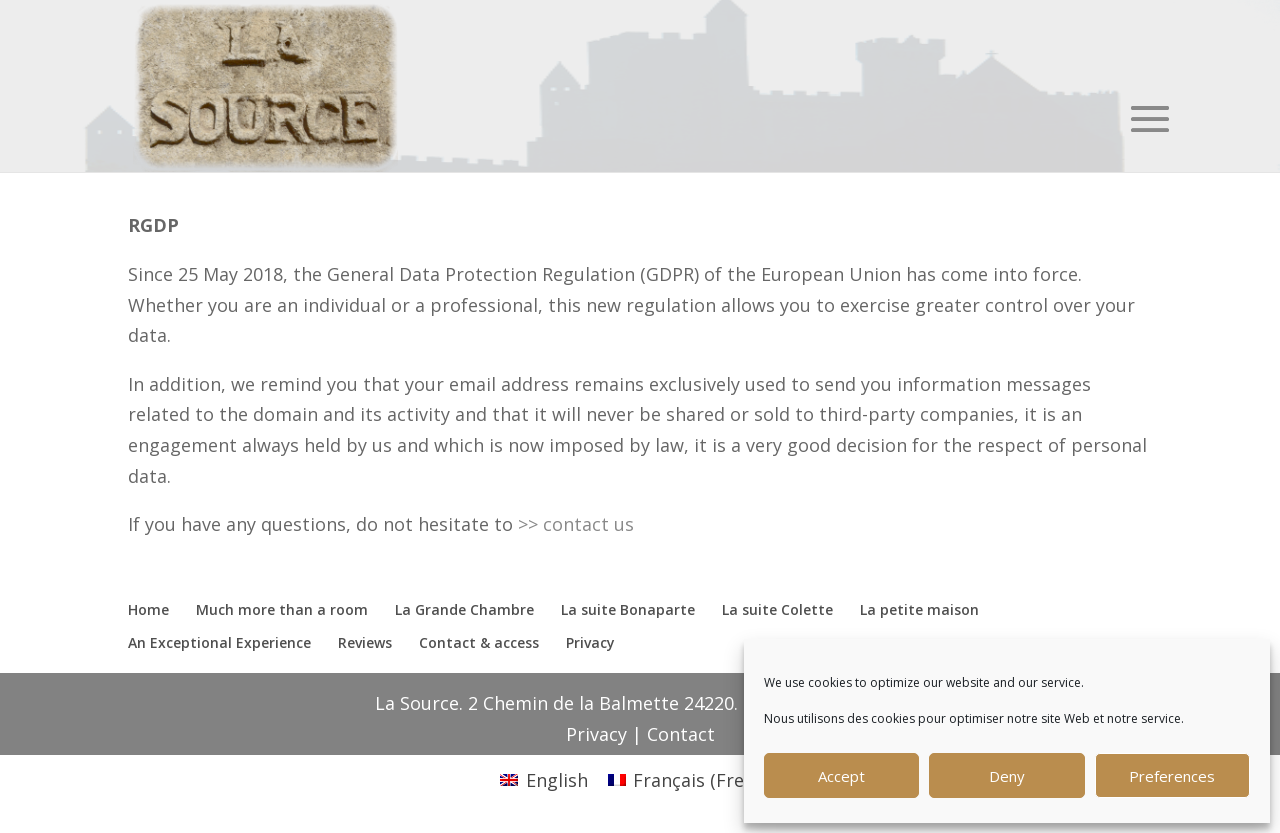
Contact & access (479, 642)
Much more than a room (282, 609)
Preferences (1172, 776)
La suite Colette (777, 609)
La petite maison (919, 609)
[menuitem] (543, 779)
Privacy (590, 642)
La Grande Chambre (464, 609)
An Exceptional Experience (219, 642)
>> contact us (578, 524)
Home (148, 609)
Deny (1007, 776)
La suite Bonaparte (628, 609)
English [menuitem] (557, 780)
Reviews (365, 642)
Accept (841, 776)
